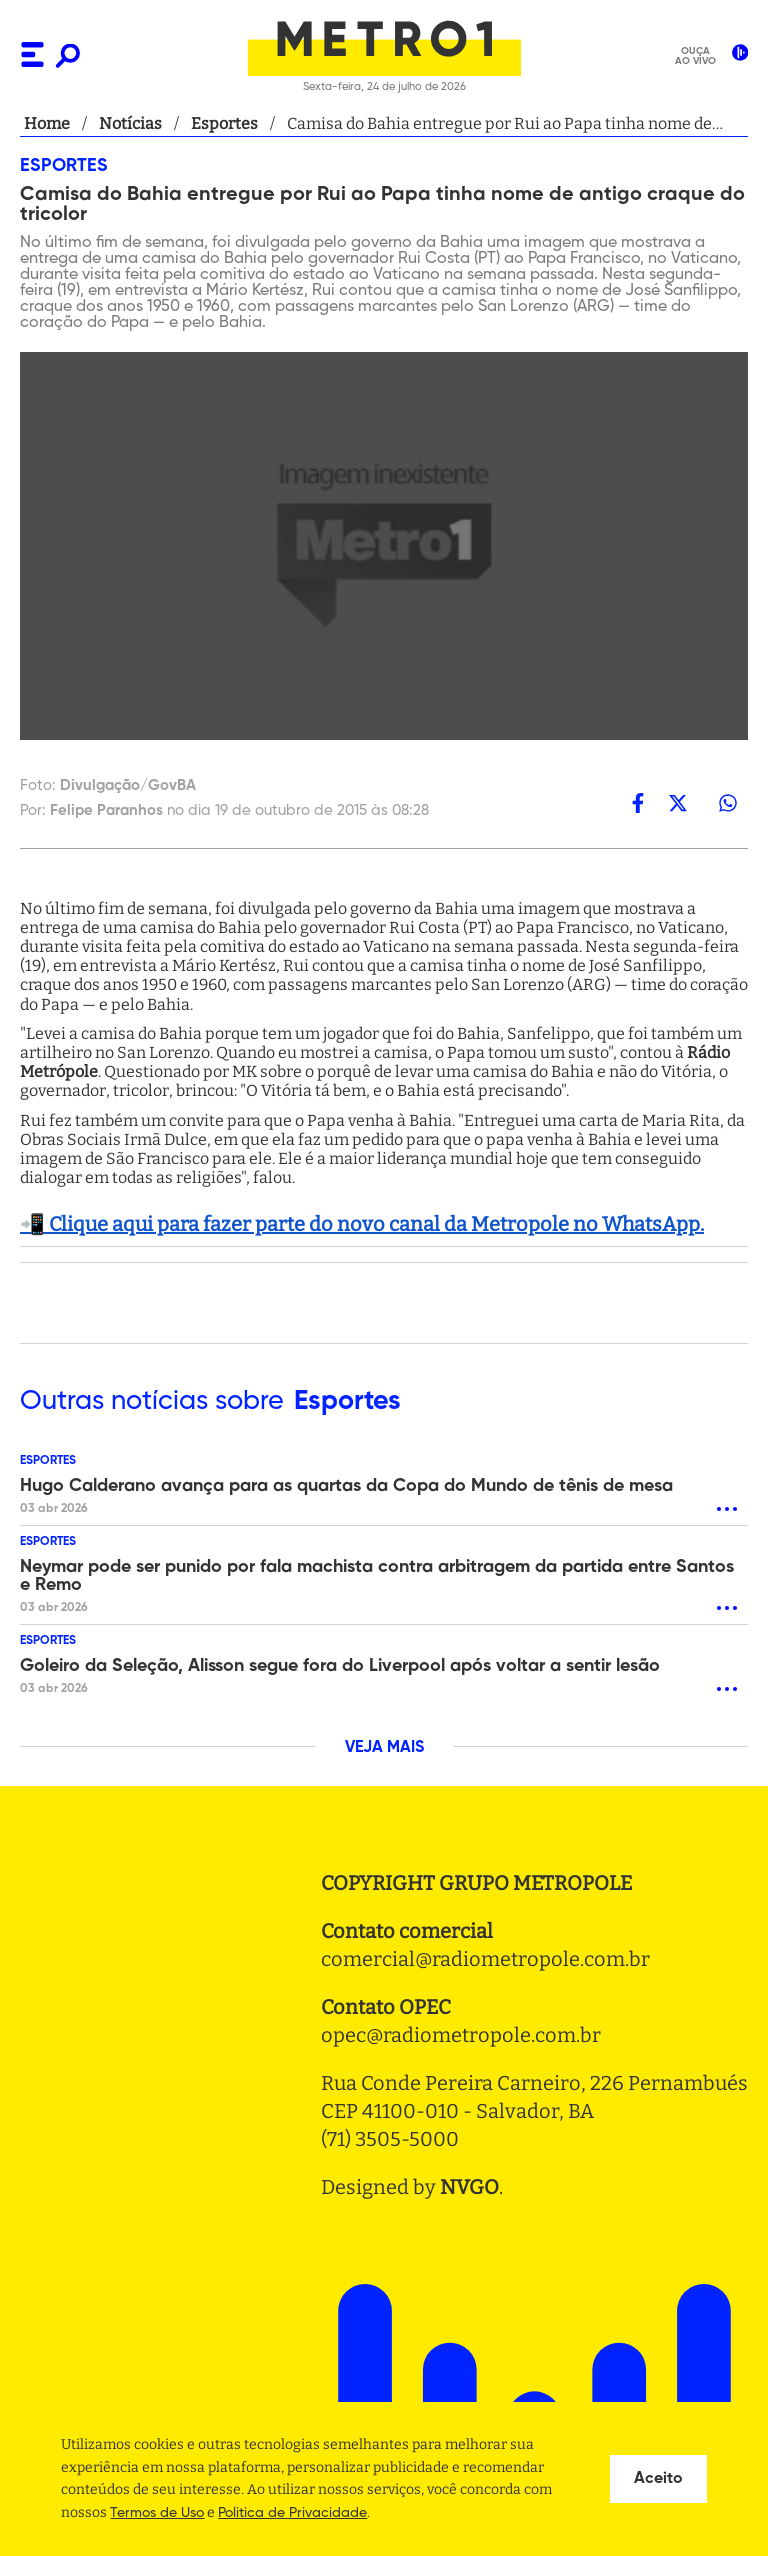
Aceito (658, 2479)
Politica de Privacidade (292, 2513)
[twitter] (678, 803)
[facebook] (638, 803)
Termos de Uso (157, 2513)
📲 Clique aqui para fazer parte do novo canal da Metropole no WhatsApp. (362, 1224)
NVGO (469, 2187)
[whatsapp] (728, 803)
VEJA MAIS (384, 1748)
